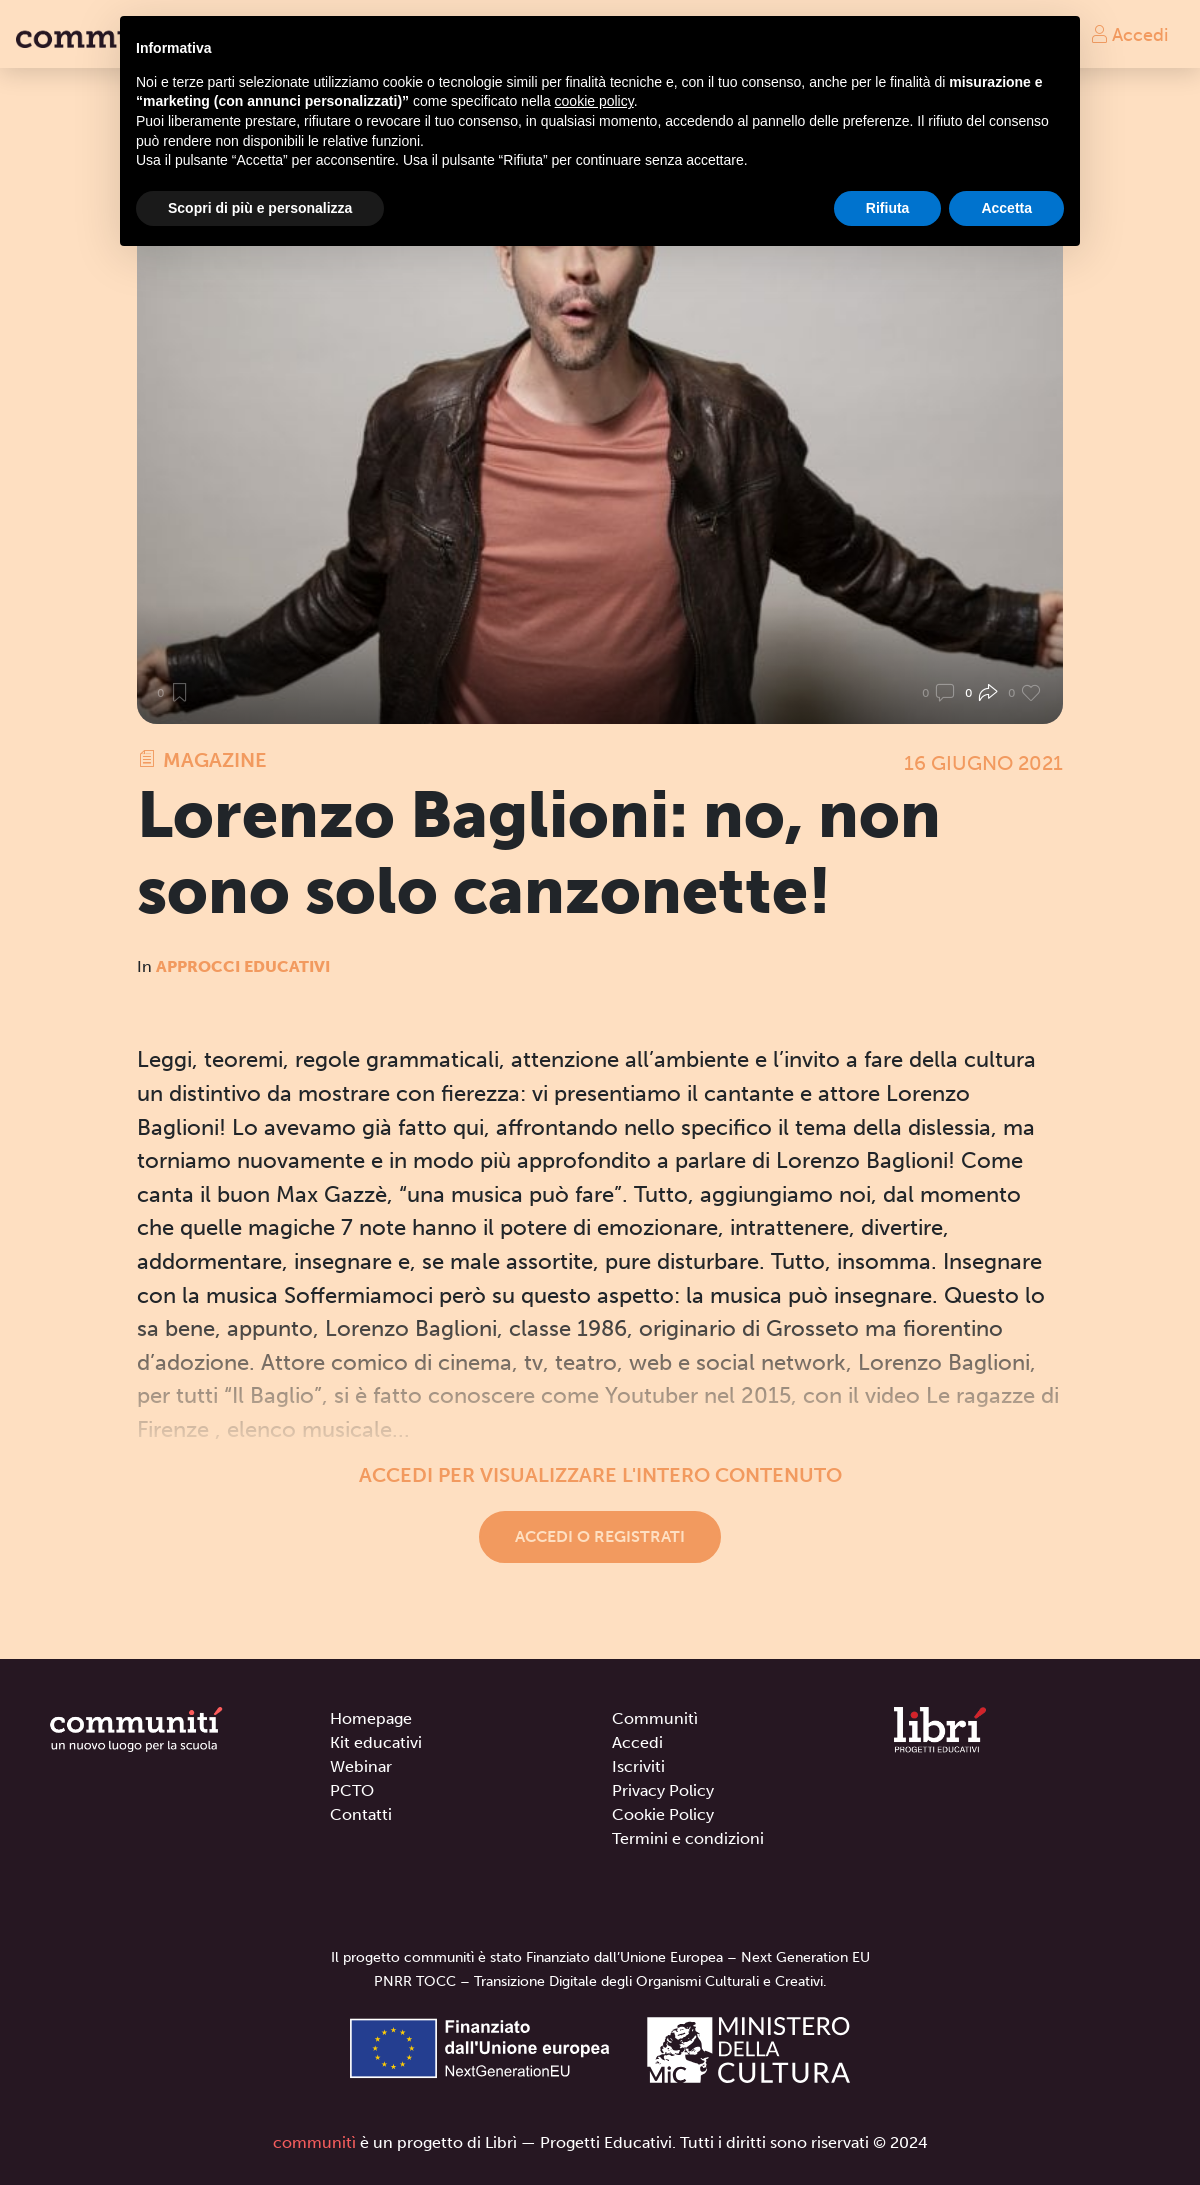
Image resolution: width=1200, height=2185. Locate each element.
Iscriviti (638, 1766)
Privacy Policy (663, 1790)
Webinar (361, 1766)
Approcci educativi (243, 966)
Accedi (1129, 34)
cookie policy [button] (594, 101)
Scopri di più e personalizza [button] (260, 208)
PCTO (352, 1790)
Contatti (361, 1814)
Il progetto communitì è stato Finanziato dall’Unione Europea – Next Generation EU (600, 1957)
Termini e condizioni (688, 1838)
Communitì (655, 1718)
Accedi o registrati (600, 1536)
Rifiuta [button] (888, 208)
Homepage (371, 1718)
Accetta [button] (1006, 208)
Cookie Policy (663, 1814)
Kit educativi (376, 1742)
